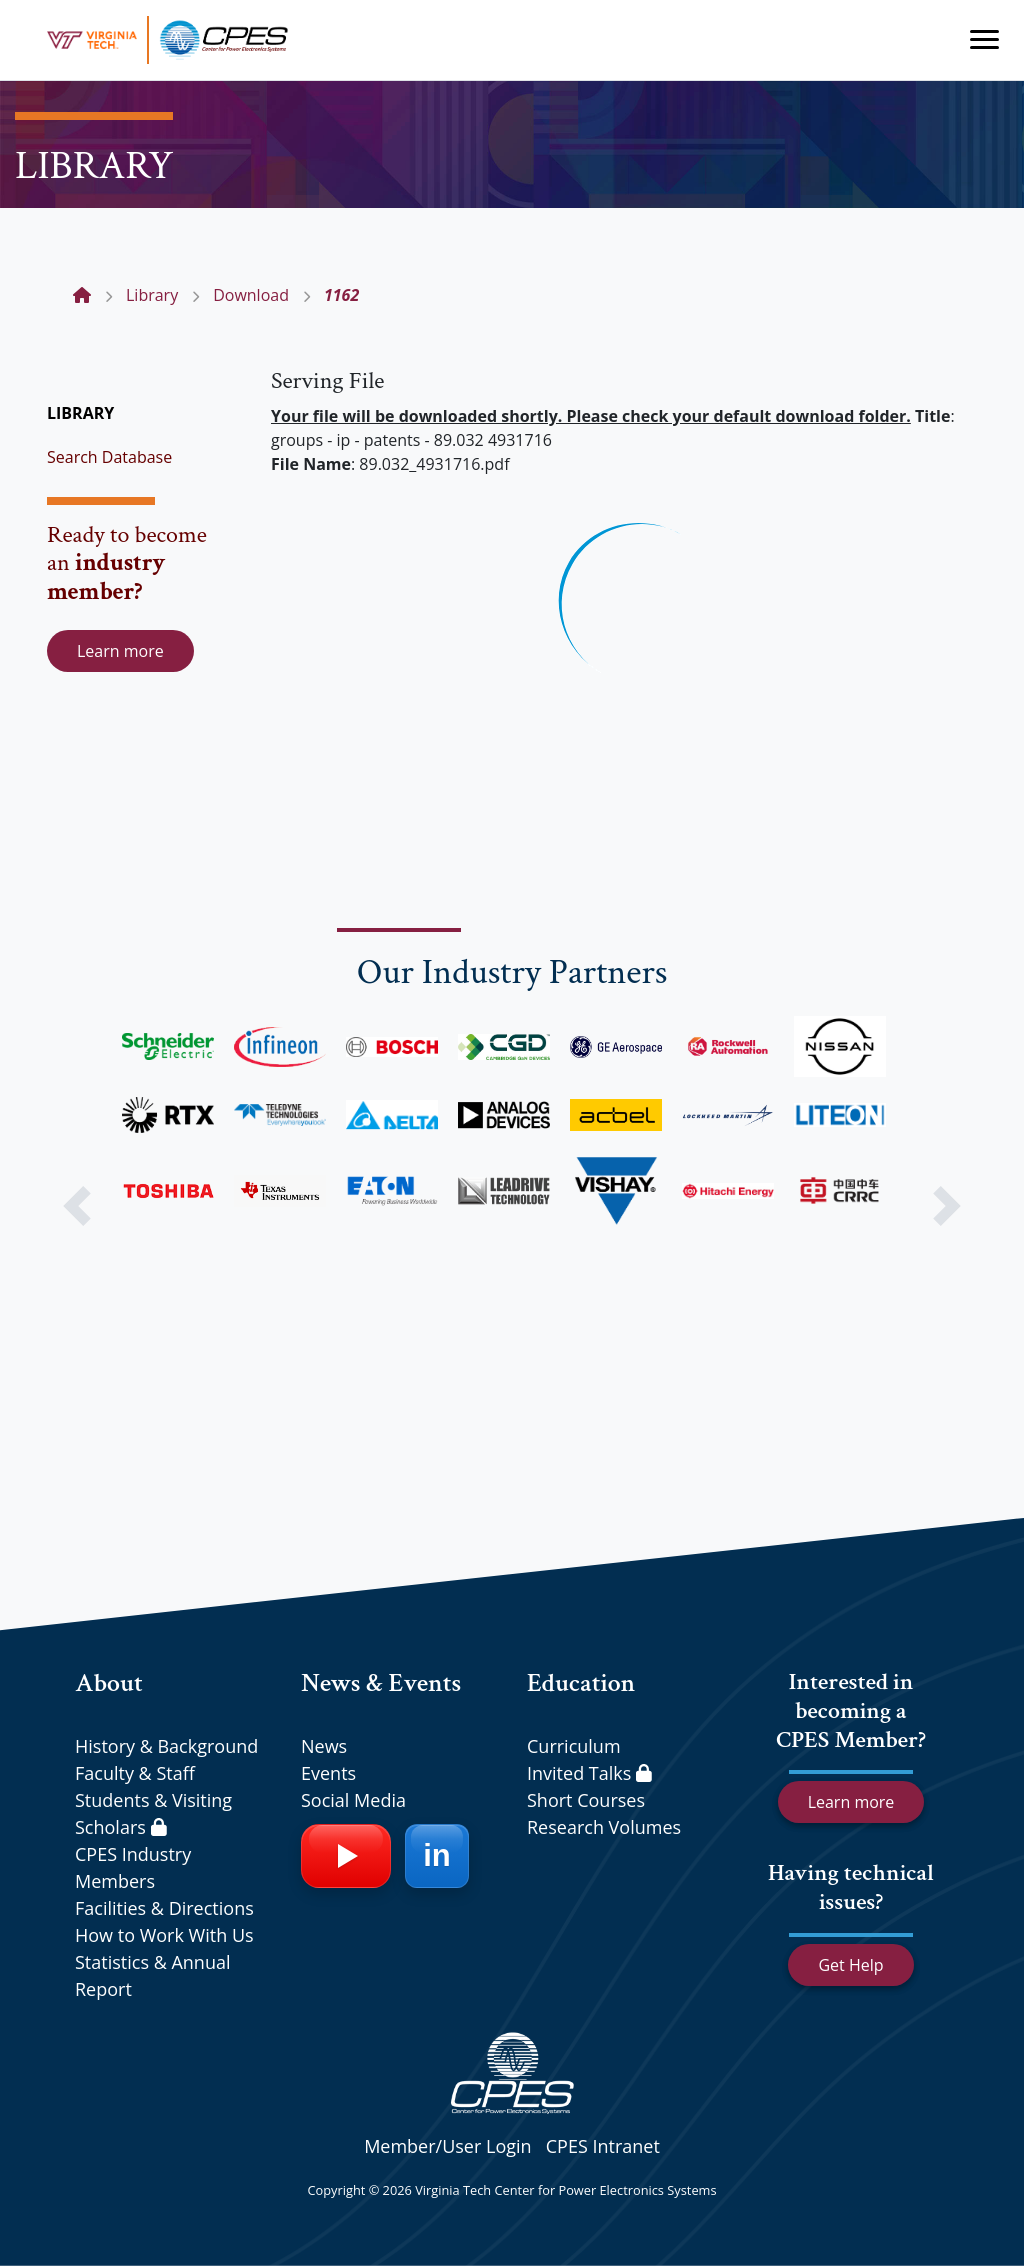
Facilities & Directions (164, 1908)
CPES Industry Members (133, 1867)
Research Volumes (604, 1827)
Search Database (109, 457)
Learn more (120, 651)
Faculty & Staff (135, 1773)
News (324, 1746)
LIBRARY (80, 413)
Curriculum (574, 1746)
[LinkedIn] (437, 1856)
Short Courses (586, 1800)
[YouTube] (346, 1856)
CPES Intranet (603, 2146)
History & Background (166, 1746)
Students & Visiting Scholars (153, 1813)
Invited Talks (589, 1773)
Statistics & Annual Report (153, 1975)
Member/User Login (447, 2146)
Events (328, 1773)
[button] (77, 1206)
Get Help (850, 1965)
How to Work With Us (164, 1935)
